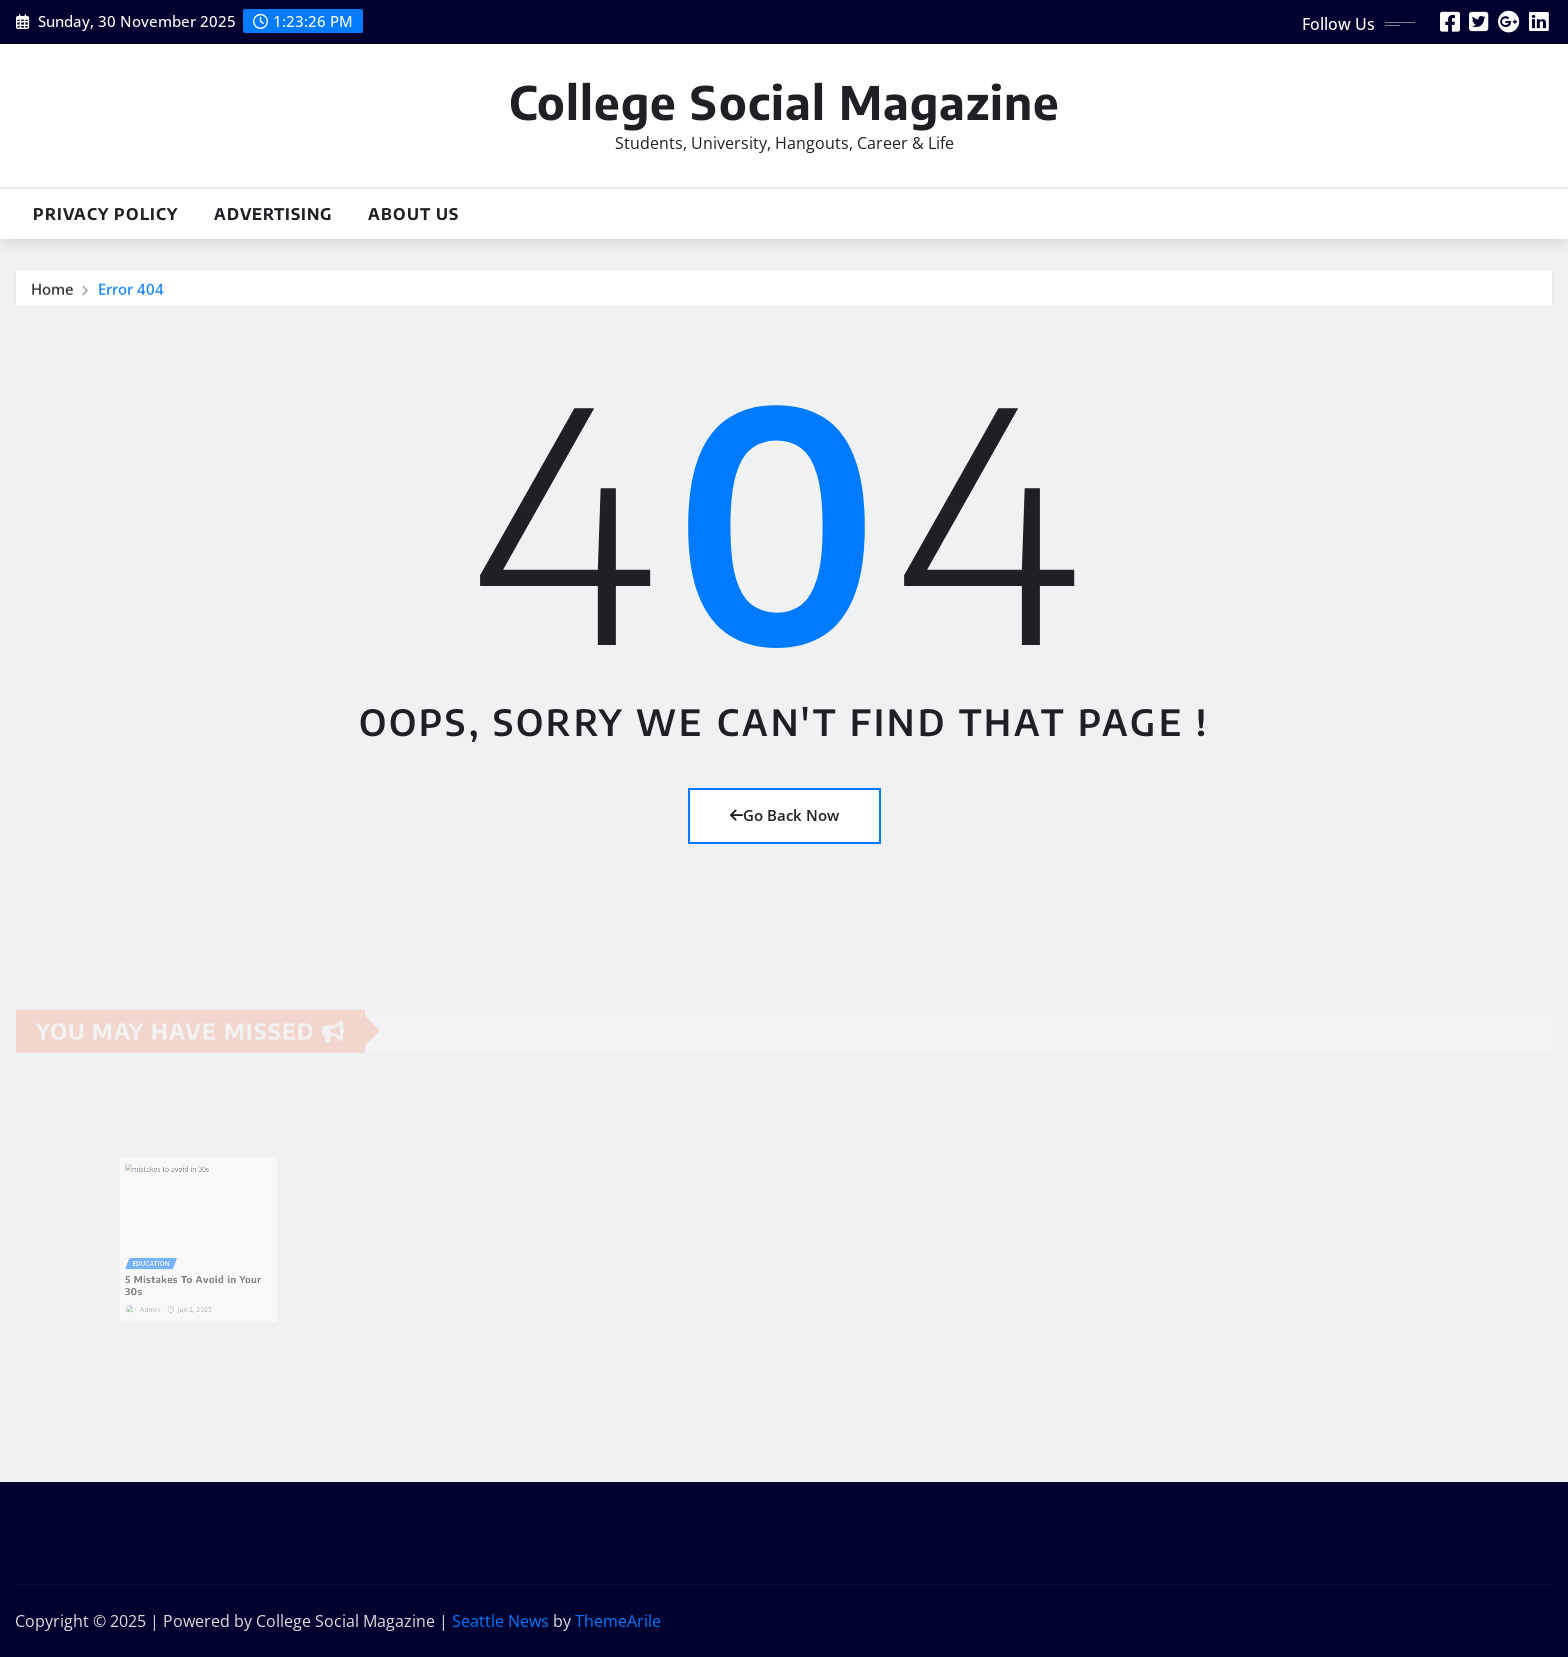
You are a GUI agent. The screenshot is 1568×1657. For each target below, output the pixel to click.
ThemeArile (618, 1621)
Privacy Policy (105, 214)
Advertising (273, 214)
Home (52, 289)
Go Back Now (784, 815)
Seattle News (500, 1621)
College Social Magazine (784, 101)
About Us (413, 214)
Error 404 (131, 289)
